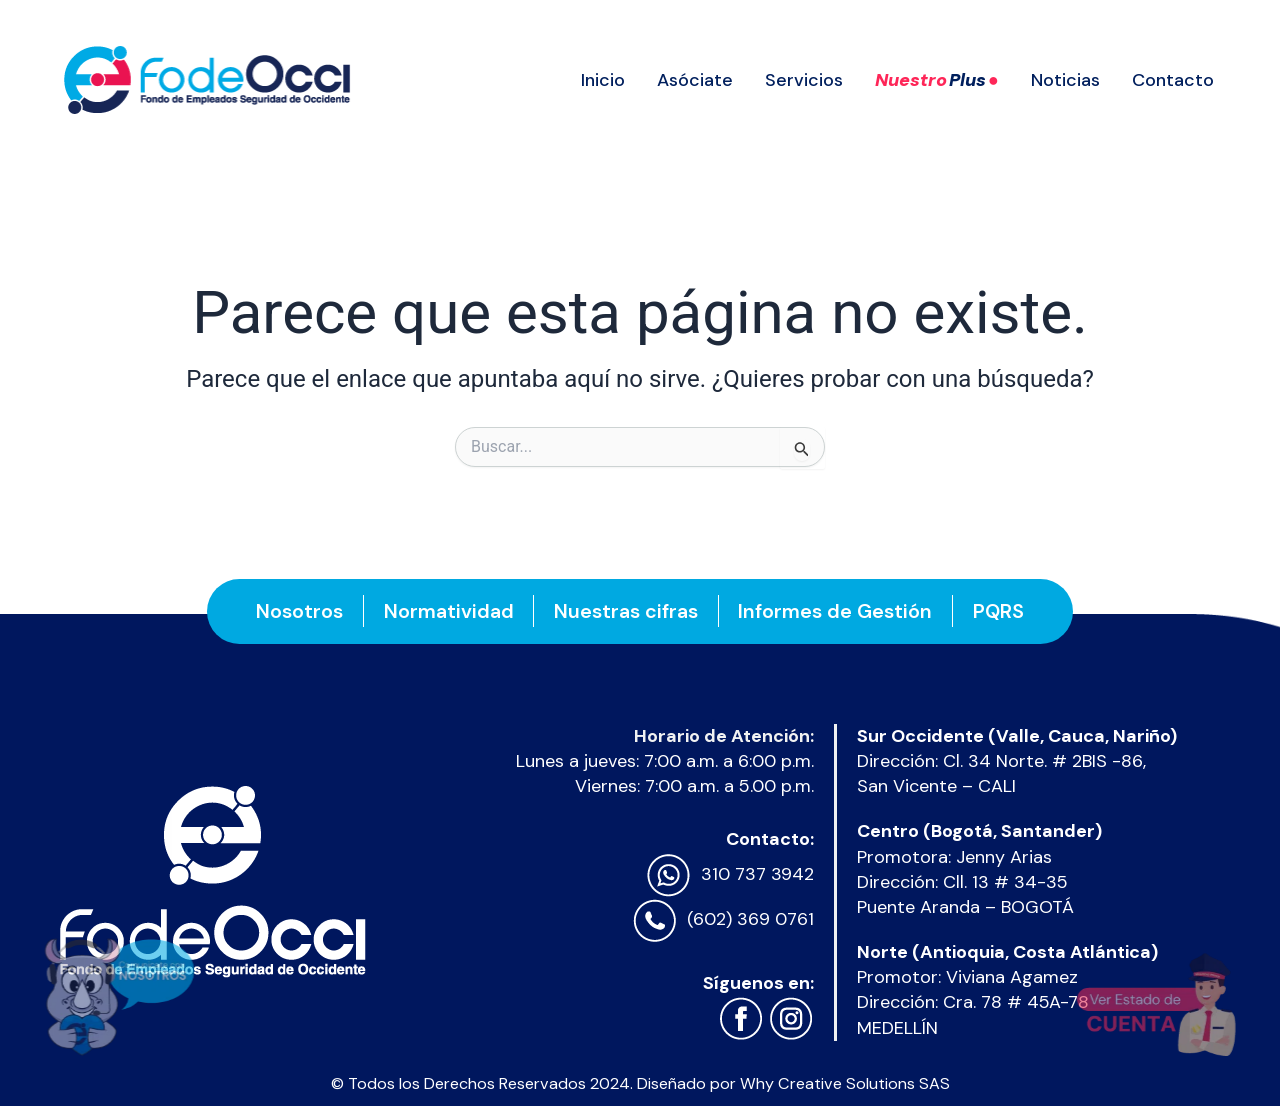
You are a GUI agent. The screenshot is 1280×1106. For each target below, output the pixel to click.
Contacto (1173, 80)
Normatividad (448, 611)
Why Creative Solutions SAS (845, 1083)
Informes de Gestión (836, 611)
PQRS (999, 611)
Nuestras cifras (626, 611)
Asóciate (695, 80)
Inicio (603, 80)
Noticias (1065, 80)
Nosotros (298, 611)
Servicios (804, 80)
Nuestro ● (937, 80)
